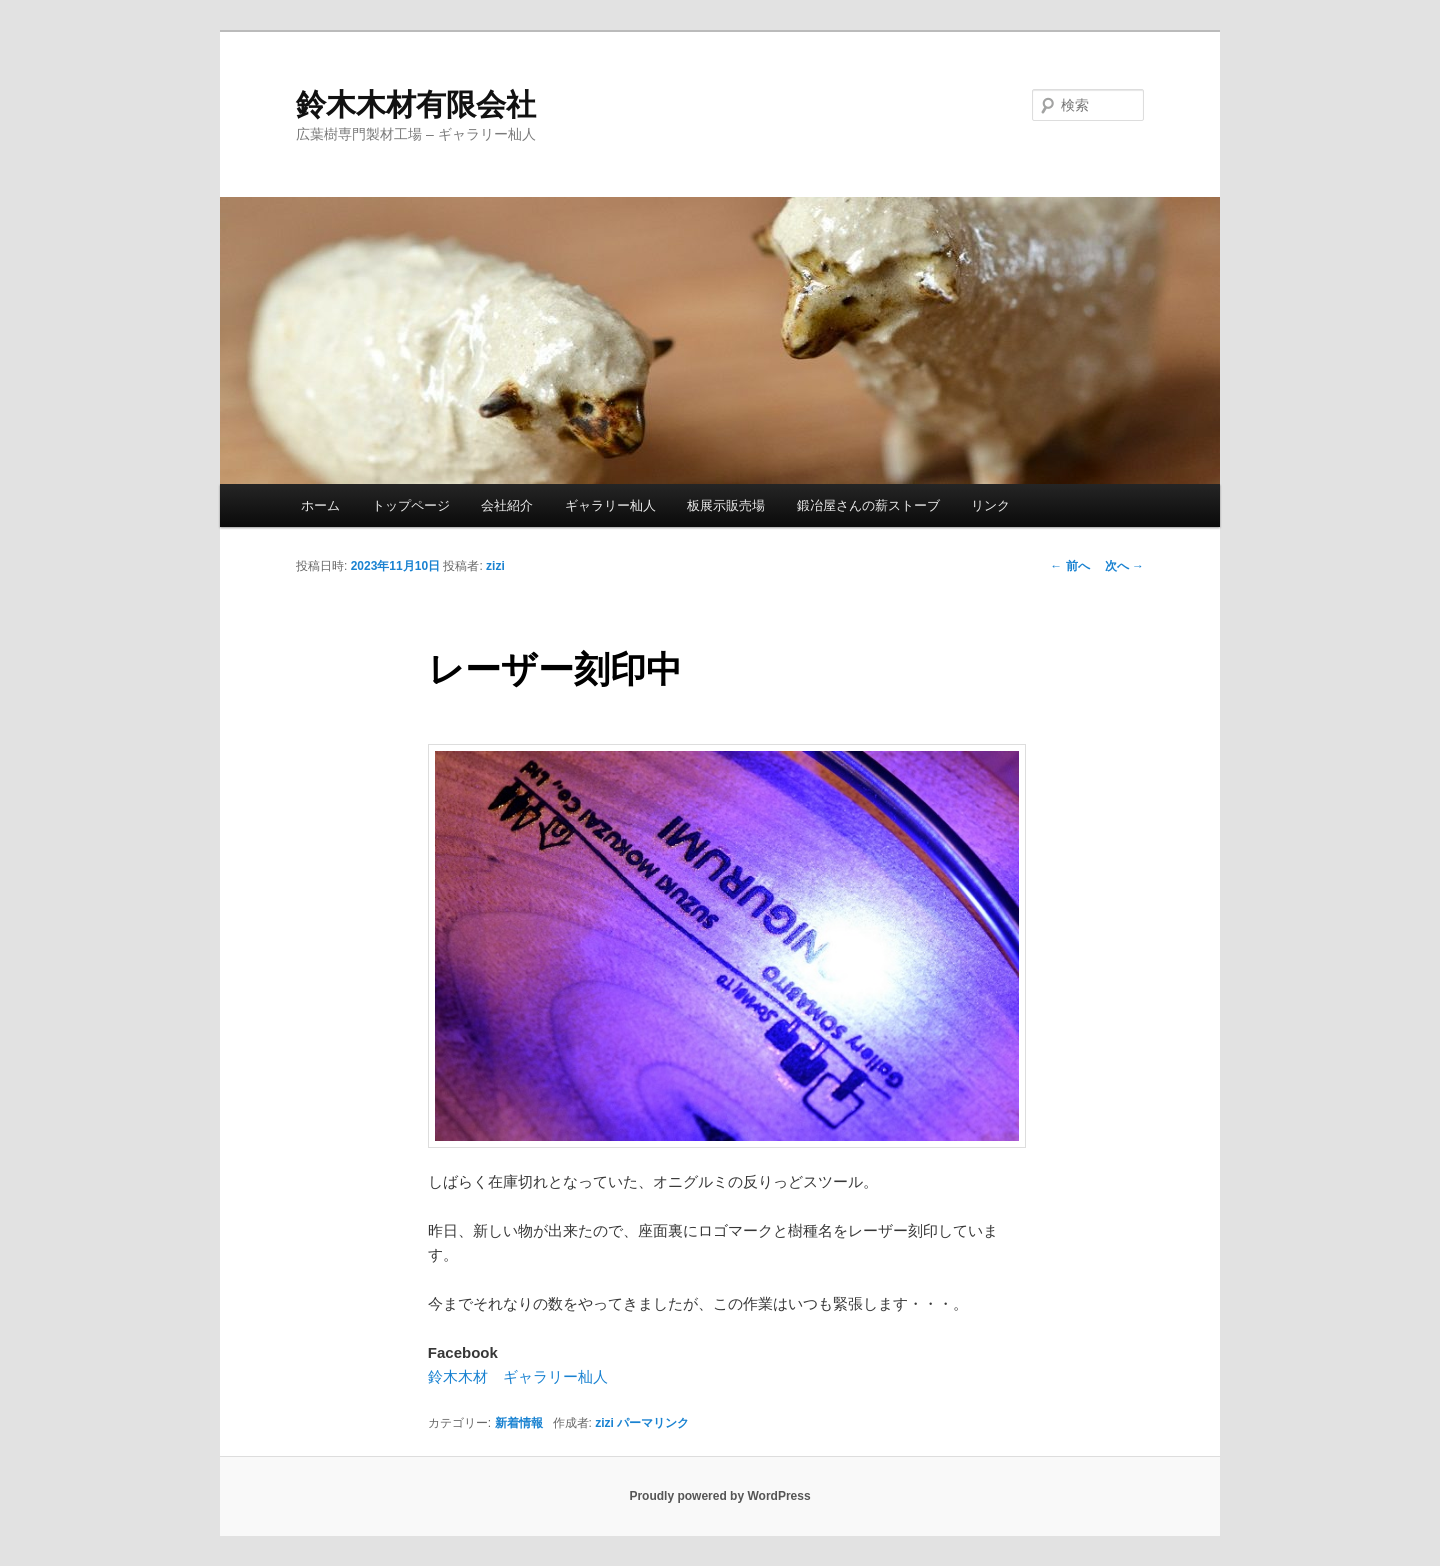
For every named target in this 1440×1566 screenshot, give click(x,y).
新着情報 (519, 1423)
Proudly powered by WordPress (719, 1496)
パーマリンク (653, 1423)
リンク (990, 505)
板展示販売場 (726, 505)
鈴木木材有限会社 (416, 104)
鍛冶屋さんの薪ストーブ (868, 505)
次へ (1124, 566)
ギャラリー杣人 (610, 505)
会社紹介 (507, 505)
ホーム (320, 505)
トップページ (411, 505)
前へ (1069, 566)
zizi (495, 566)
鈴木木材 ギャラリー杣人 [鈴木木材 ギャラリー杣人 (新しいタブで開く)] (518, 1376)
